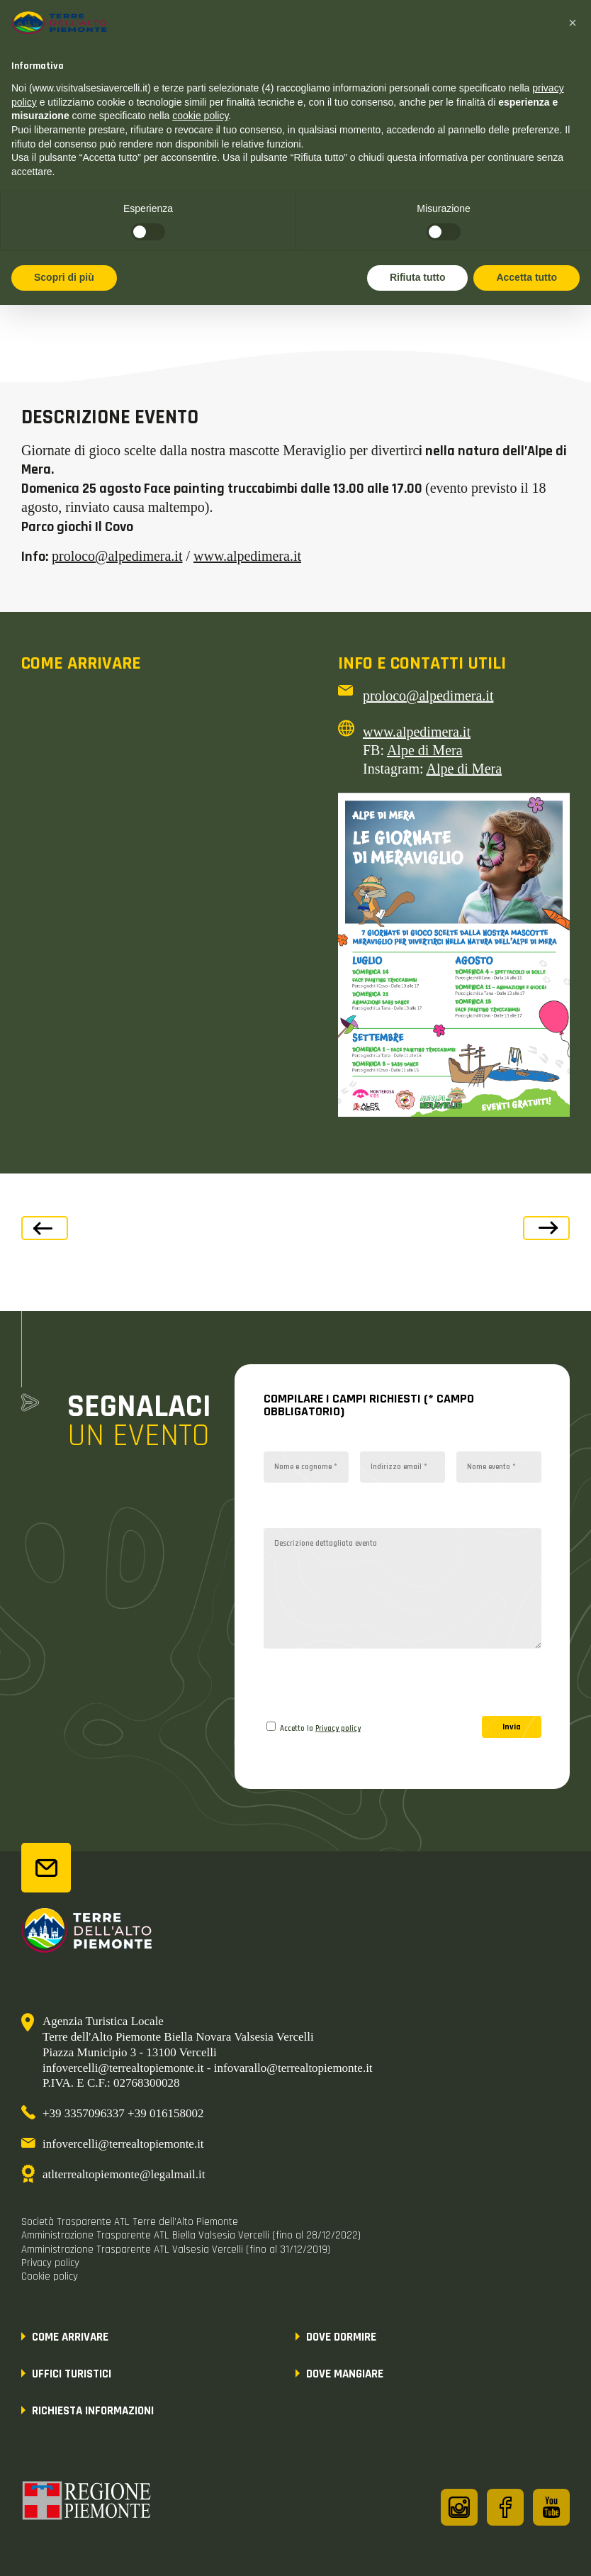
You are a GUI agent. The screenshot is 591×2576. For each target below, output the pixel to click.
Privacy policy (338, 1729)
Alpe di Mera (425, 750)
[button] (572, 22)
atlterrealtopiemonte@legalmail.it (124, 2174)
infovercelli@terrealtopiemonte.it (123, 2144)
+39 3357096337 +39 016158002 (123, 2113)
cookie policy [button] (200, 115)
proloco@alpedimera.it (117, 556)
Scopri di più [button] (64, 277)
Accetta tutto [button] (526, 277)
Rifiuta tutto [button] (418, 277)
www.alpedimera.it (247, 556)
